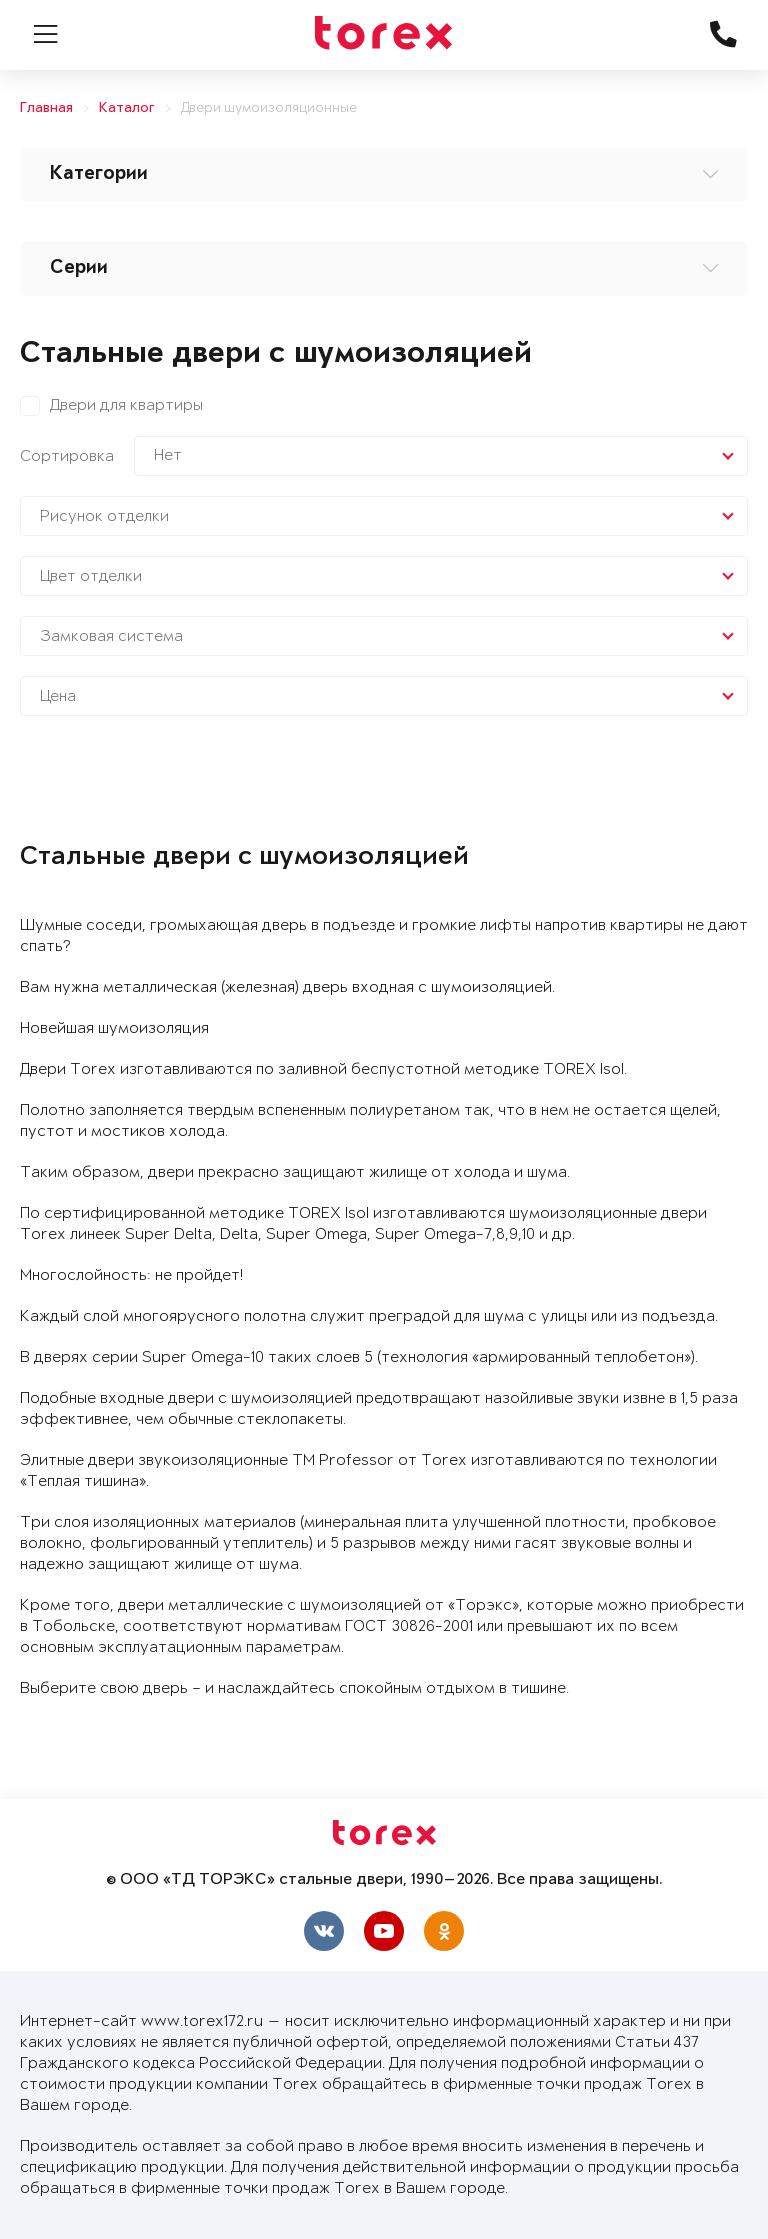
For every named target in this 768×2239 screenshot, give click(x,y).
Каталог (127, 108)
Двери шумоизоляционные (269, 108)
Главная (46, 108)
